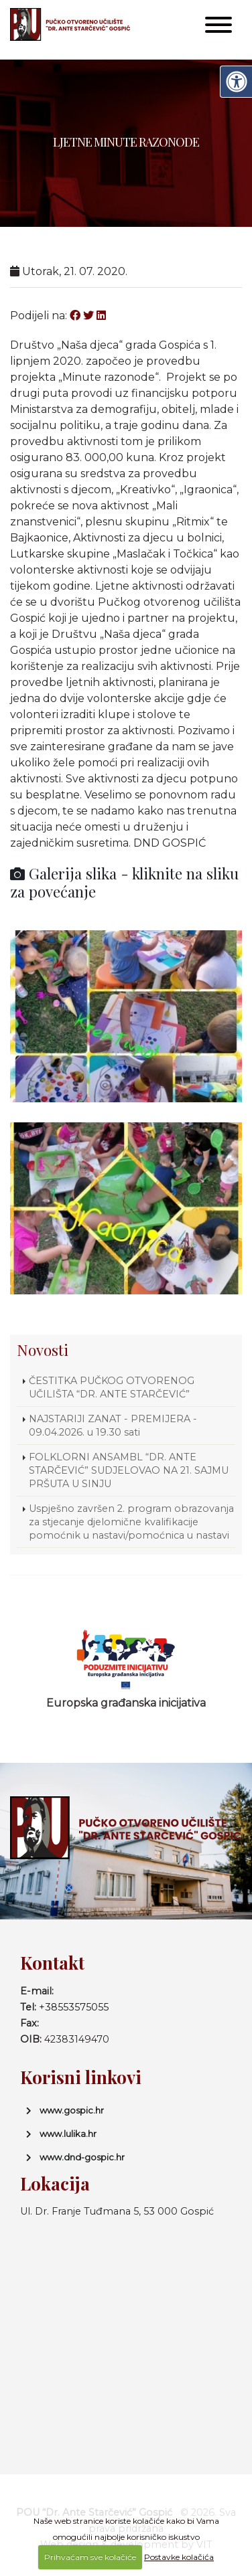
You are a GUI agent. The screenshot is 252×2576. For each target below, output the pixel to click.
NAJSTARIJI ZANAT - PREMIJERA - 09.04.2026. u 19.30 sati (113, 1425)
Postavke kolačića (179, 2557)
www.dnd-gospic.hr (82, 2157)
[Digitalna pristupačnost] (236, 82)
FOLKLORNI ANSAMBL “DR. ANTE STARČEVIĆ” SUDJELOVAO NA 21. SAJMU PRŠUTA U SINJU (129, 1470)
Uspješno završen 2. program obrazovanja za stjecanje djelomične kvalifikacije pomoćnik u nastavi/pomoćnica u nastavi (131, 1521)
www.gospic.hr (72, 2110)
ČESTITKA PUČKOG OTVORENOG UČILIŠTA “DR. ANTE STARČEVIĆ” (124, 1387)
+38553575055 (74, 2007)
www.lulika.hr (68, 2133)
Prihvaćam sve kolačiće (90, 2557)
